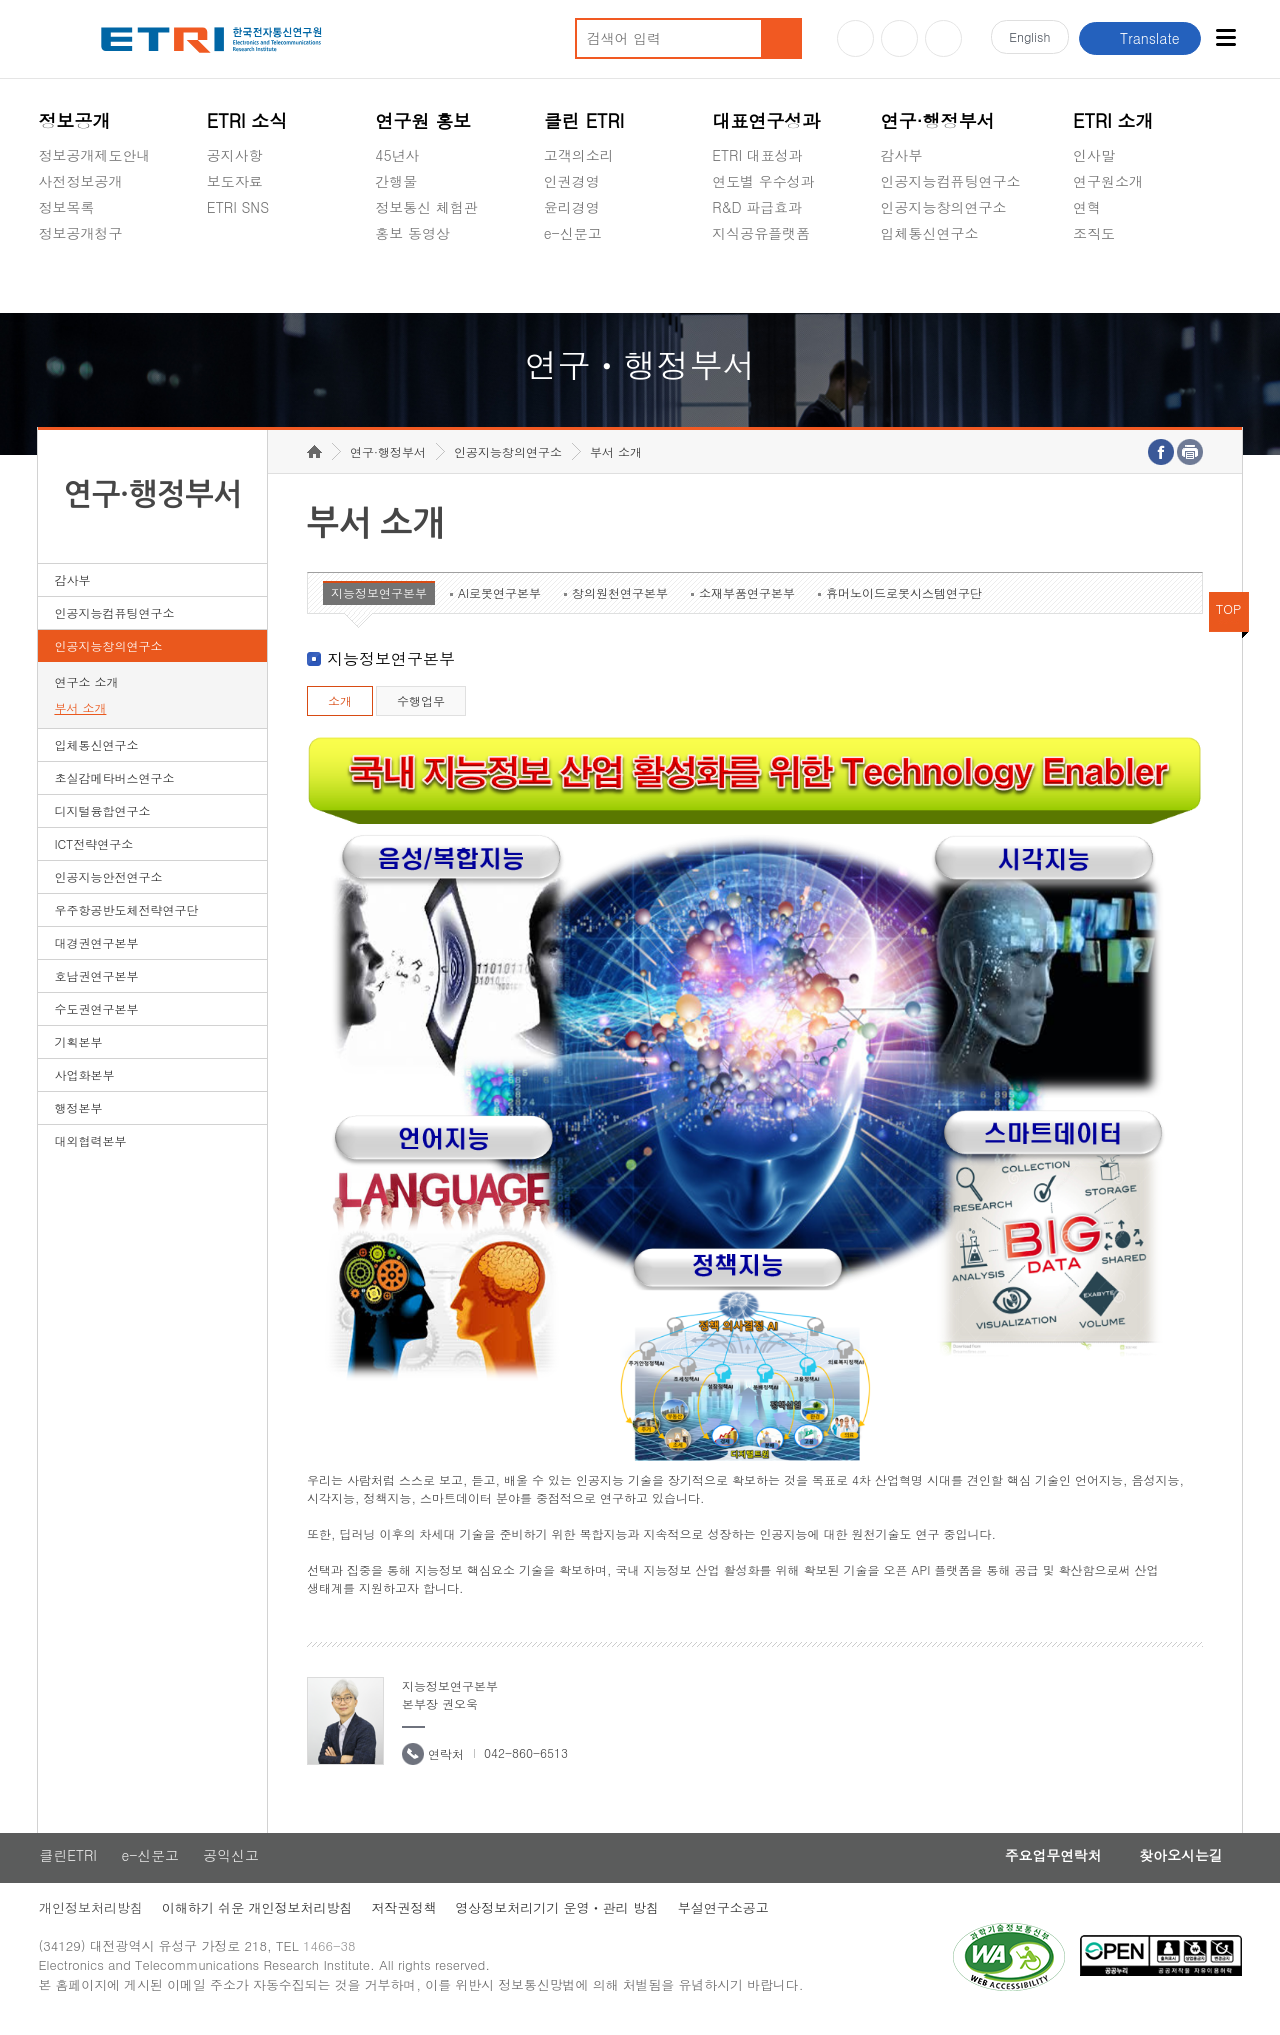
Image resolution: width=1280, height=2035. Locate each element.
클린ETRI (67, 1866)
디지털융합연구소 (102, 820)
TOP (1229, 618)
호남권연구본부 (96, 985)
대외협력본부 (90, 1150)
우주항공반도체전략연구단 (126, 919)
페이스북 (943, 38)
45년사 (397, 155)
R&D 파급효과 (757, 207)
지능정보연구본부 (379, 602)
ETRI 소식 (247, 120)
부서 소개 (80, 717)
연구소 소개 (86, 691)
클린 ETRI (584, 120)
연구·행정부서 (938, 120)
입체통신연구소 (930, 233)
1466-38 (332, 1957)
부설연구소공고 (727, 1918)
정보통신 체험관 (426, 207)
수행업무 (421, 710)
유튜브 (855, 38)
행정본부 (78, 1117)
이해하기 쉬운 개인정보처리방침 (257, 1918)
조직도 (1094, 233)
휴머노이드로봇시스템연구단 (904, 602)
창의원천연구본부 (620, 602)
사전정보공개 (80, 181)
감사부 (902, 155)
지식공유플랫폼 (761, 233)
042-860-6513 (526, 1762)
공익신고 (572, 280)
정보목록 (66, 207)
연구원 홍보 (423, 120)
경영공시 (66, 280)
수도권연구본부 (96, 1018)
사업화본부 (84, 1084)
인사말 (1094, 155)
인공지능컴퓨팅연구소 (951, 181)
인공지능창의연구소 (944, 207)
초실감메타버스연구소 (951, 280)
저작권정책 (405, 1918)
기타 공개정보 (1117, 280)
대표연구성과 (766, 120)
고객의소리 (579, 155)
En (1028, 38)
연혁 (1087, 207)
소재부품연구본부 (747, 602)
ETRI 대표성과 (757, 155)
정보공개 (74, 120)
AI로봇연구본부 (499, 602)
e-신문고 (573, 233)
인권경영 (572, 181)
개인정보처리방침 (90, 1918)
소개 (340, 710)
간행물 (396, 181)
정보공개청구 (80, 233)
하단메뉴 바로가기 (0, 0)
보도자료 (235, 181)
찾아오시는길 (1179, 1866)
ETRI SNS (238, 207)
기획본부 (78, 1051)
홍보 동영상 (412, 233)
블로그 (899, 38)
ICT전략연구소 (93, 853)
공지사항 (235, 155)
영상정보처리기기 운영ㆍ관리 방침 (560, 1918)
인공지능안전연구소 (108, 886)
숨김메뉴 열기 (48, 257)
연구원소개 (1108, 181)
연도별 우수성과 (763, 181)
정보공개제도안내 (94, 155)
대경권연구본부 (96, 952)
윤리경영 (572, 207)
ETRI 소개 (1113, 120)
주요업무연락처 (1047, 1866)
